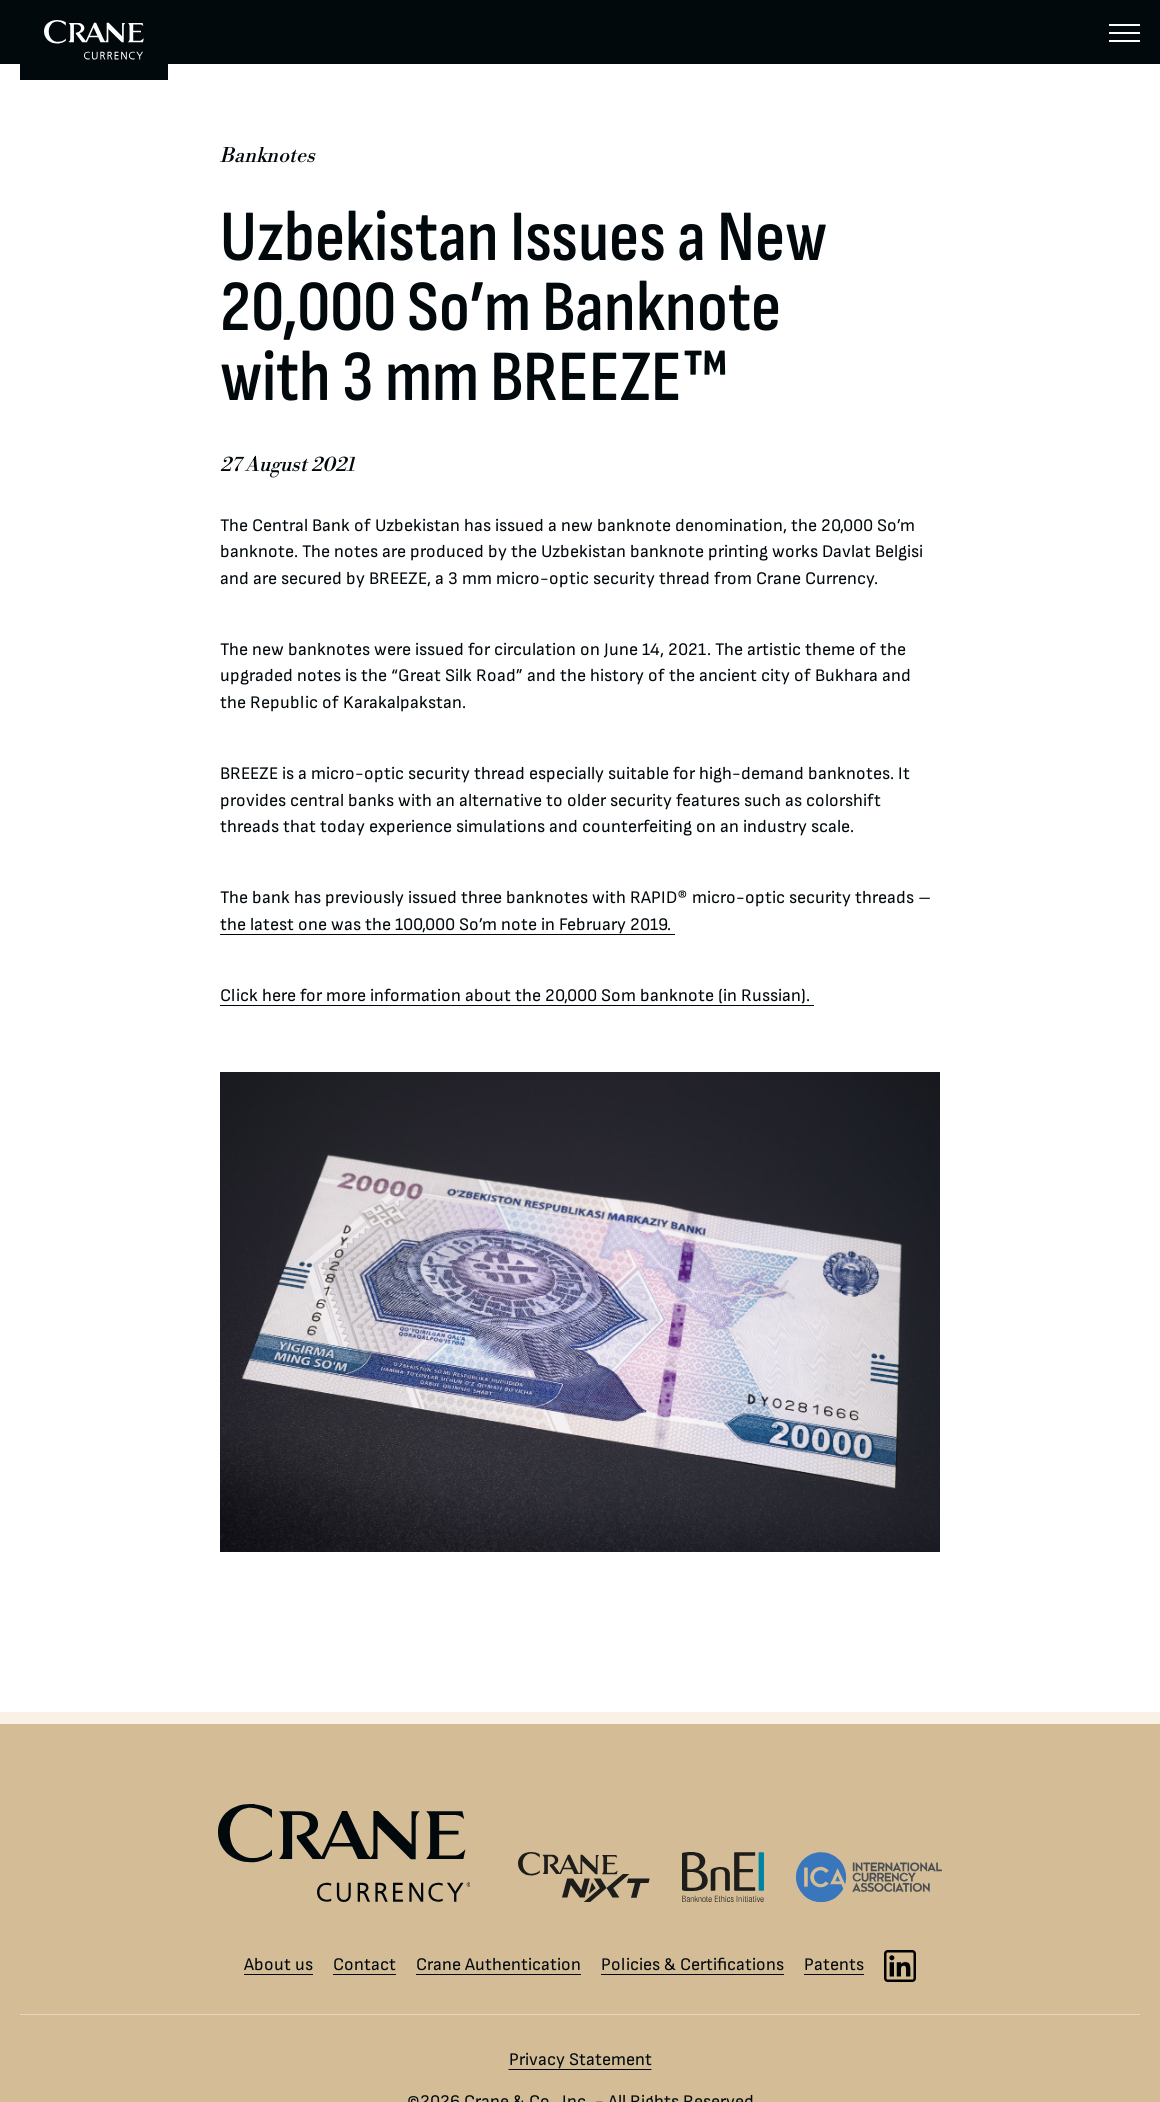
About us (278, 1964)
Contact (364, 1964)
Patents (834, 1964)
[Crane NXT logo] (584, 1877)
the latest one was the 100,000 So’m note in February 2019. (447, 924)
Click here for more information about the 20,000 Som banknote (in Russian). (517, 995)
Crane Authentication (498, 1964)
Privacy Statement (580, 2059)
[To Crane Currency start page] (94, 40)
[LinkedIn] (900, 1966)
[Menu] (1124, 32)
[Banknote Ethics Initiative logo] (723, 1877)
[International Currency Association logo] (869, 1877)
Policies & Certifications (692, 1964)
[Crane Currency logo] (352, 1853)
